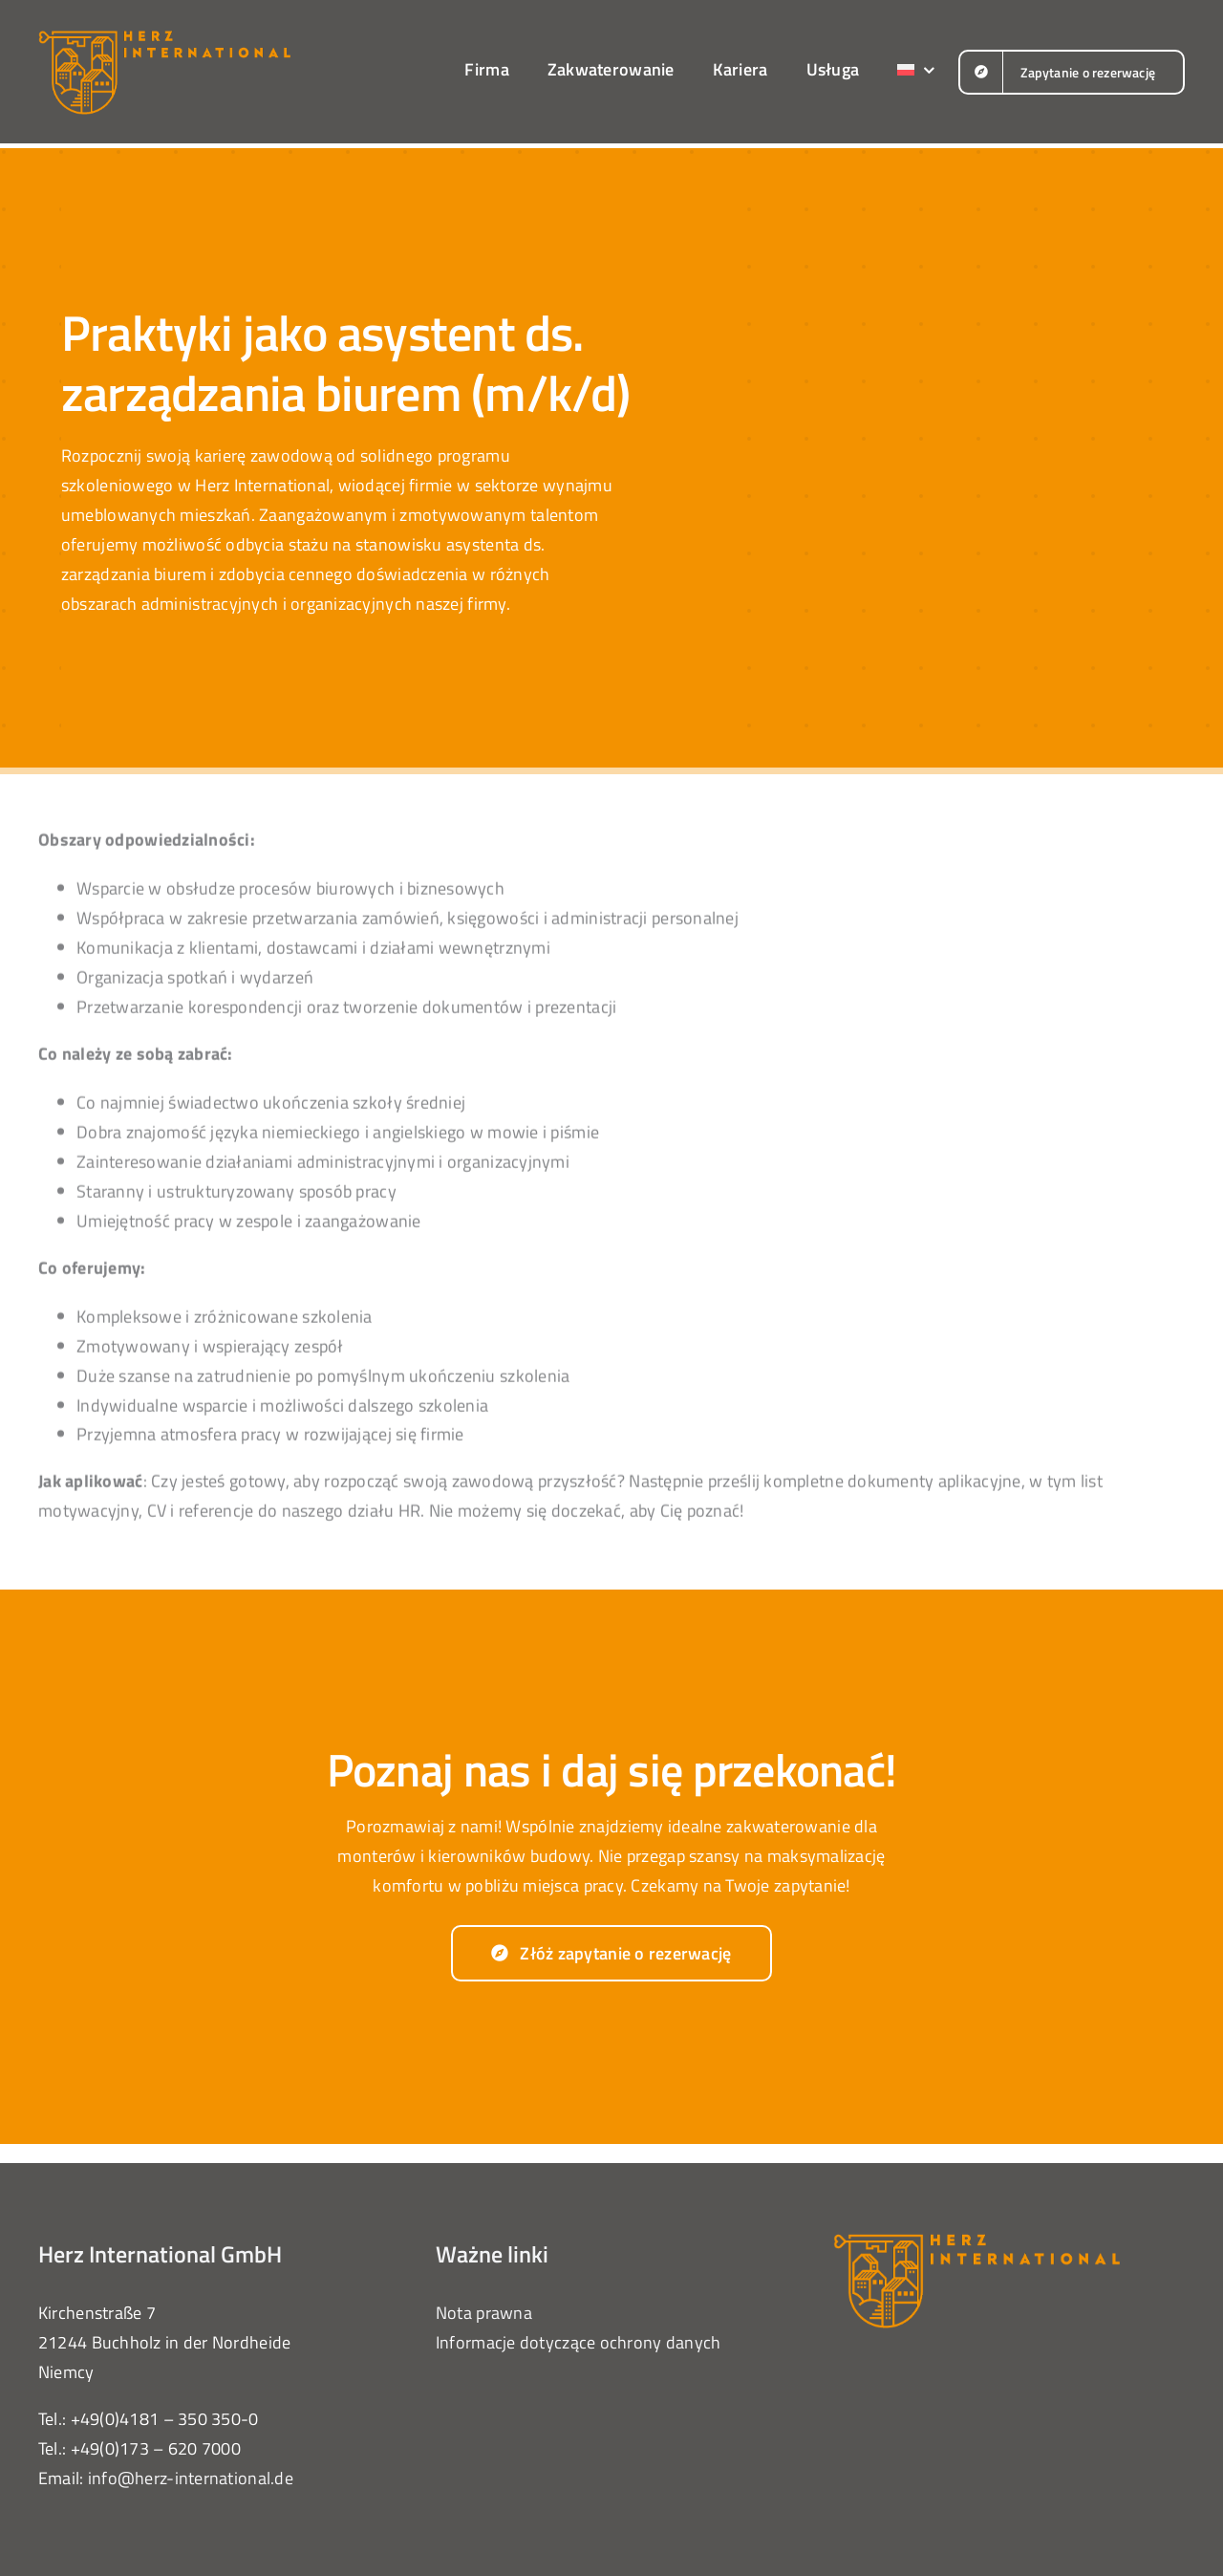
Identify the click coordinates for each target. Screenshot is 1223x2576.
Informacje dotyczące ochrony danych (578, 2342)
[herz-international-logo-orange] (164, 37)
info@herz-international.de (190, 2478)
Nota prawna (484, 2313)
